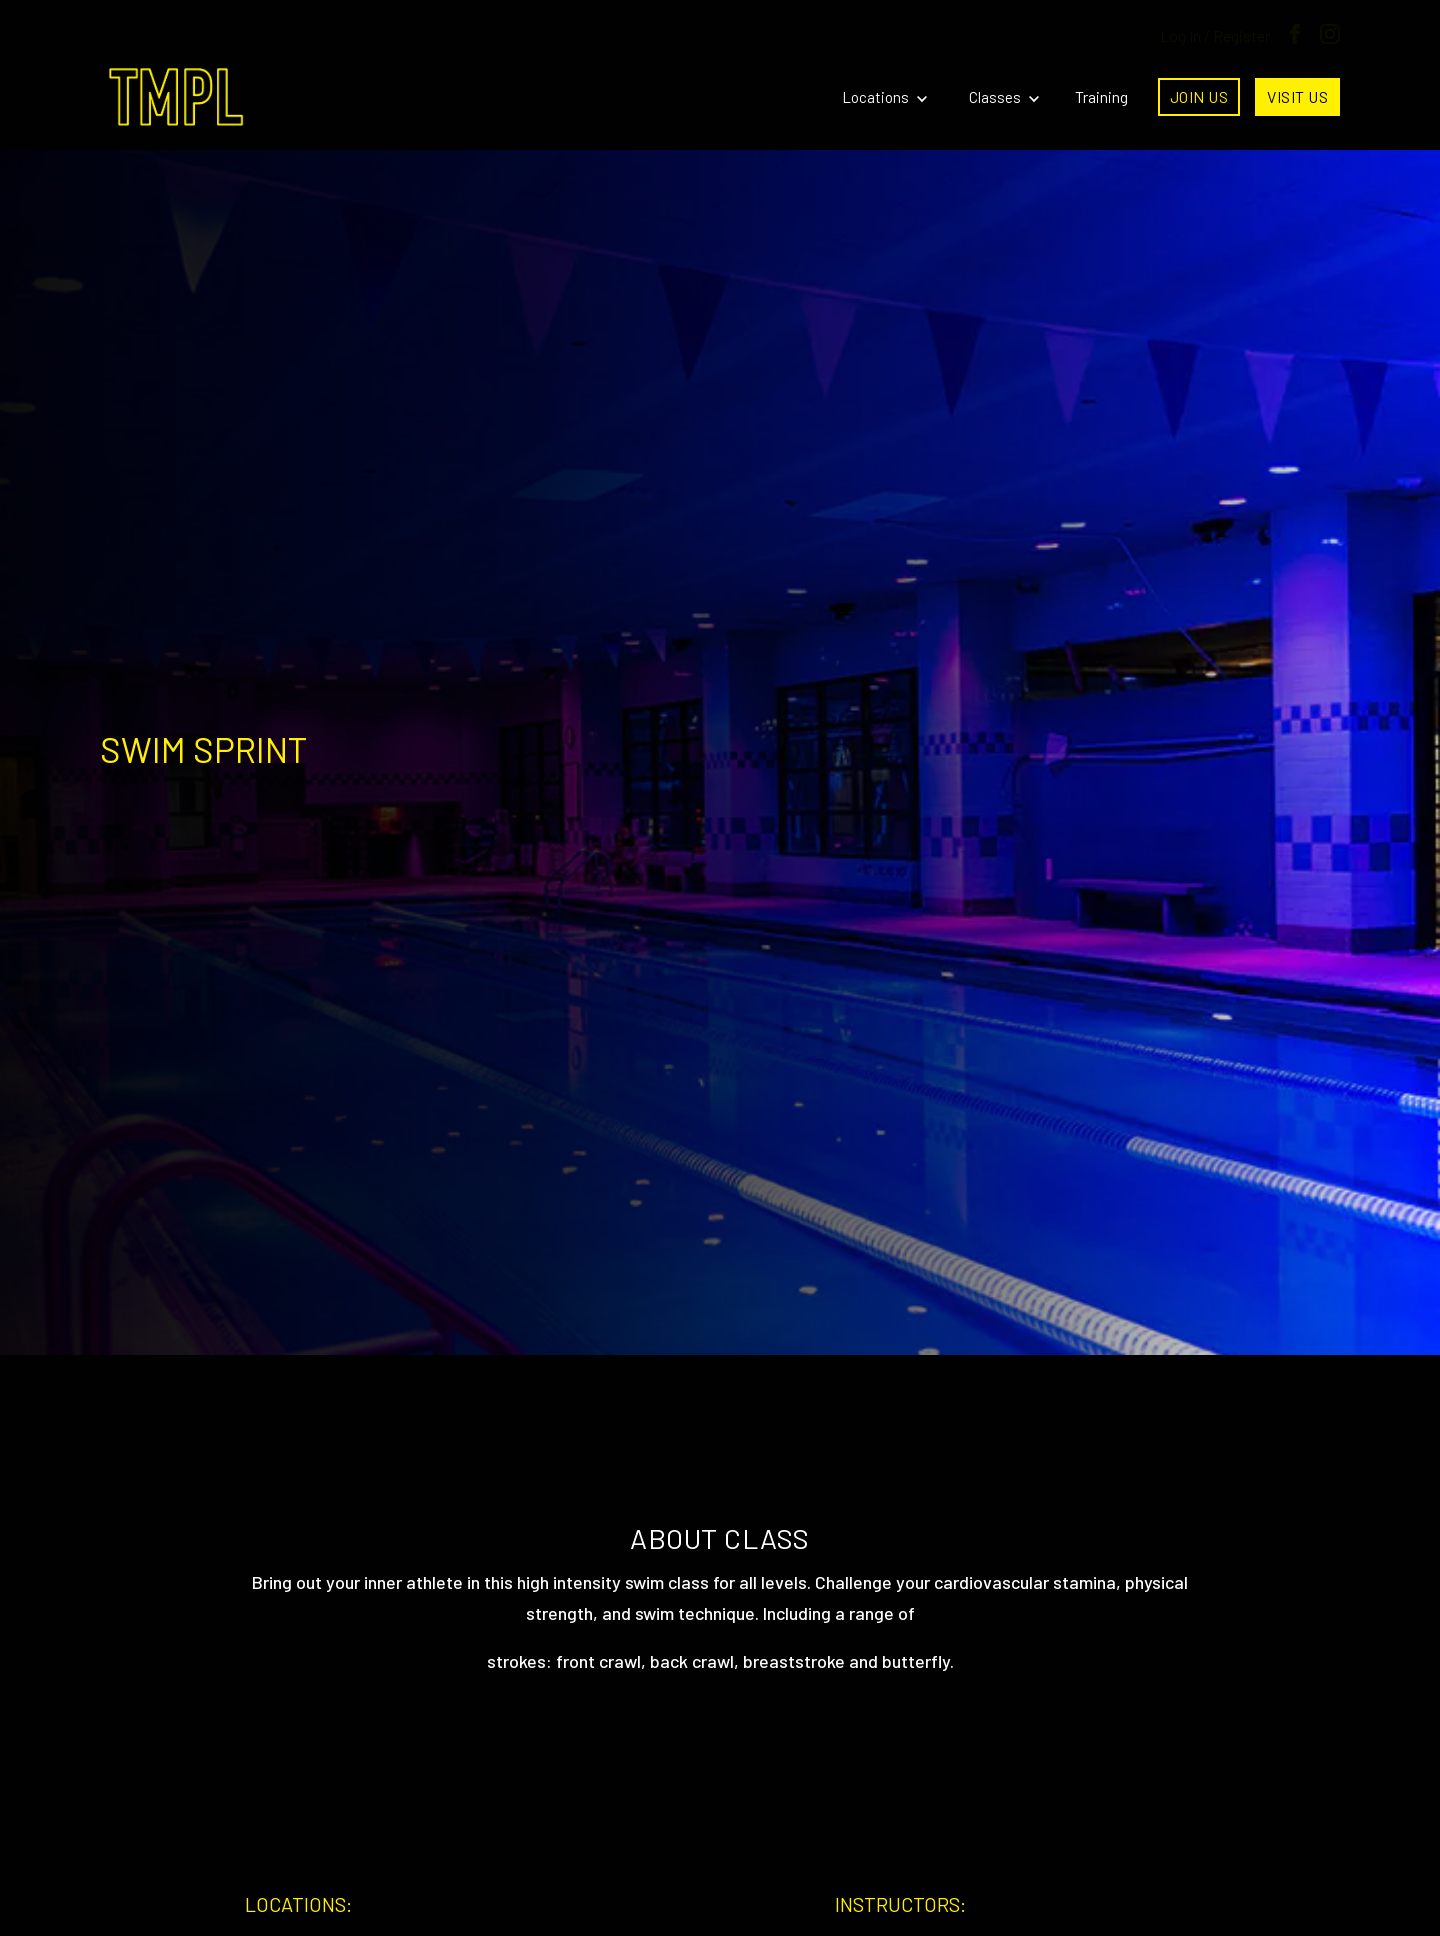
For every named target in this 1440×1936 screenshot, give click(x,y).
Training (1101, 96)
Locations (884, 97)
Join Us (1199, 96)
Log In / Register (1215, 35)
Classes (1004, 97)
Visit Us (1297, 96)
